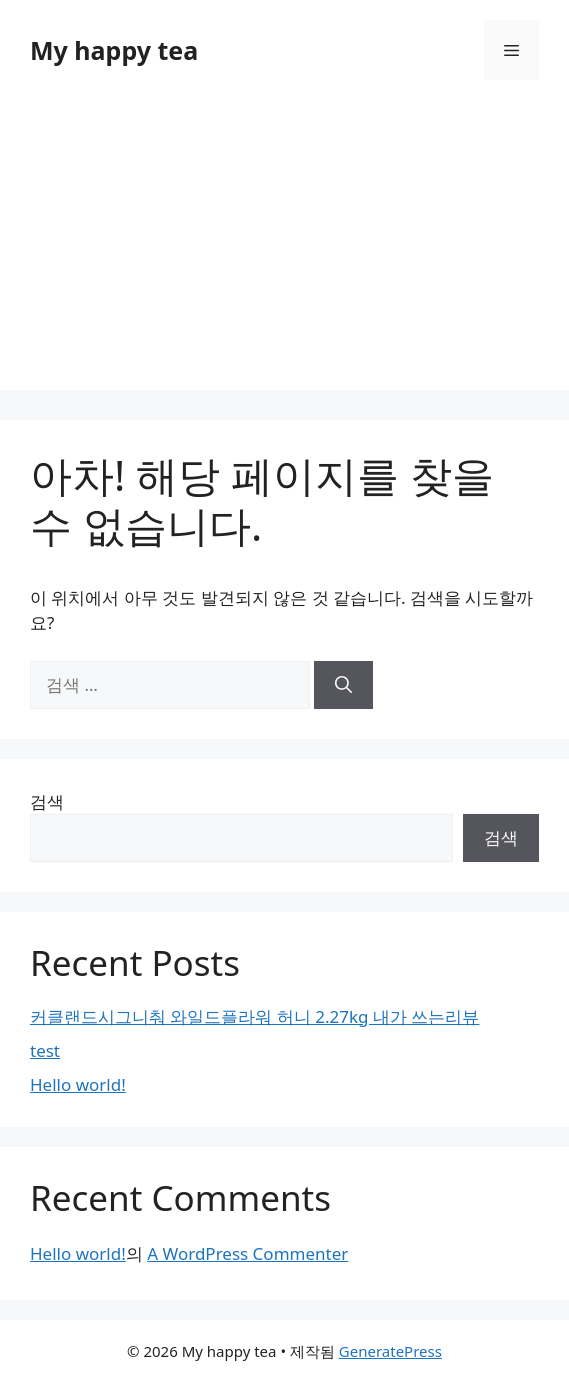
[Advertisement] (284, 250)
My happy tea (114, 50)
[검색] (343, 685)
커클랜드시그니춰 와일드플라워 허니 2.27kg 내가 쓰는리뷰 (254, 1016)
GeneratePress (390, 1351)
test (45, 1050)
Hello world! (78, 1084)
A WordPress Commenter (247, 1253)
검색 (47, 801)
